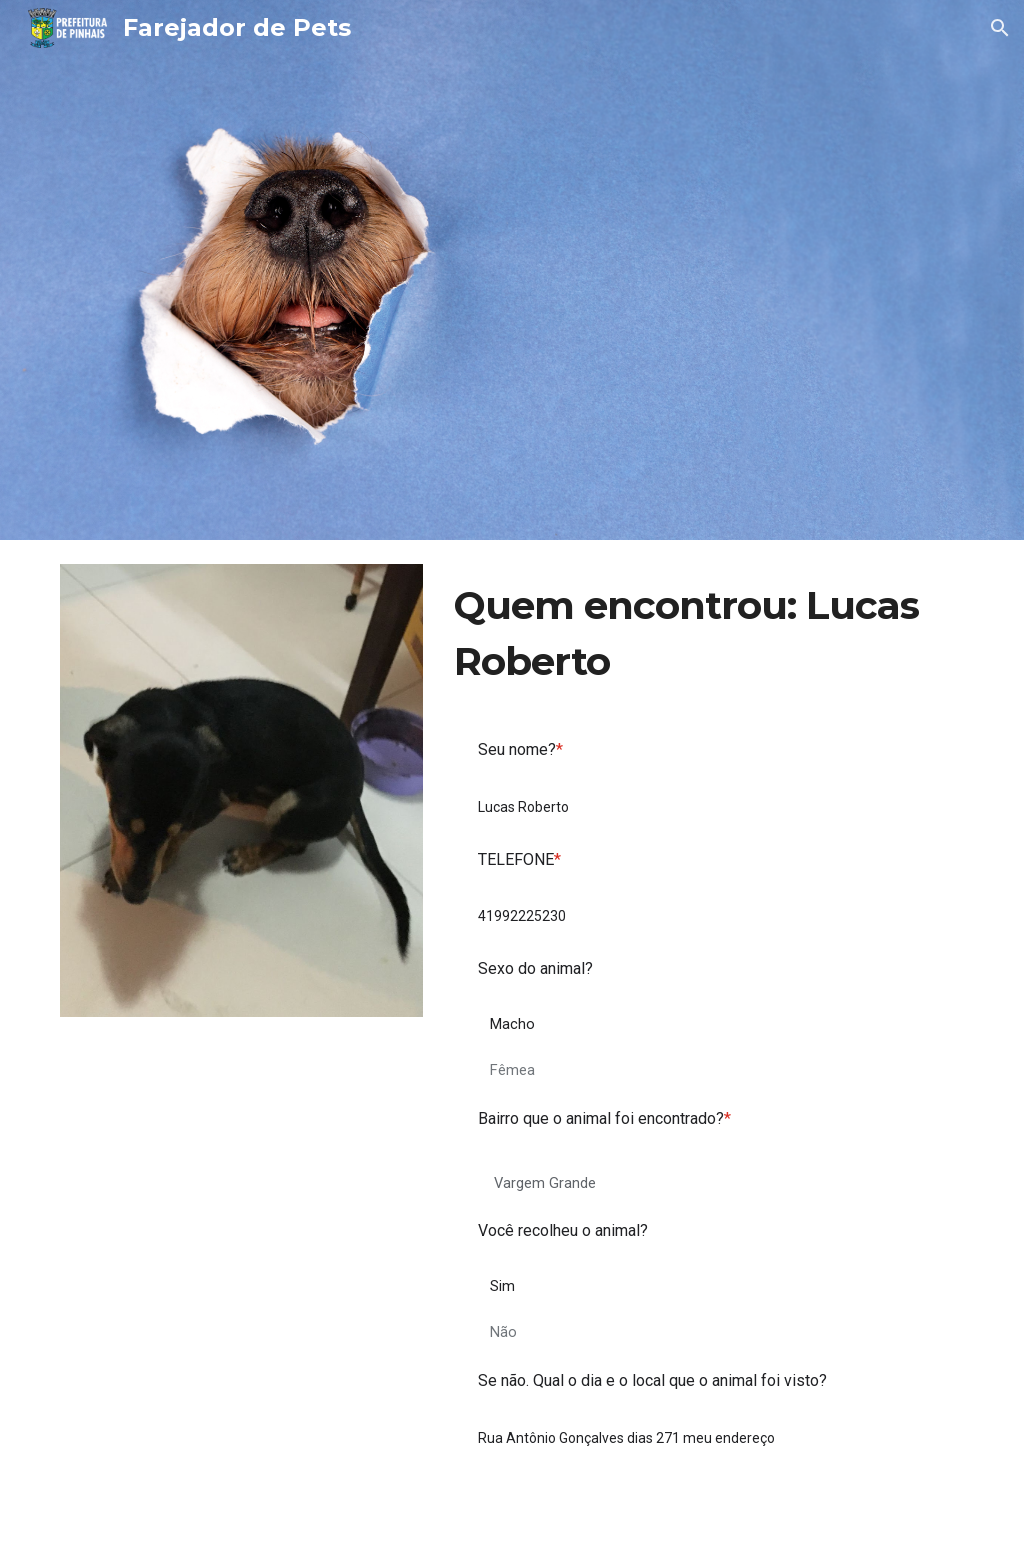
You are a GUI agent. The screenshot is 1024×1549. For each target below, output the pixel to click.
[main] (705, 633)
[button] (1000, 28)
